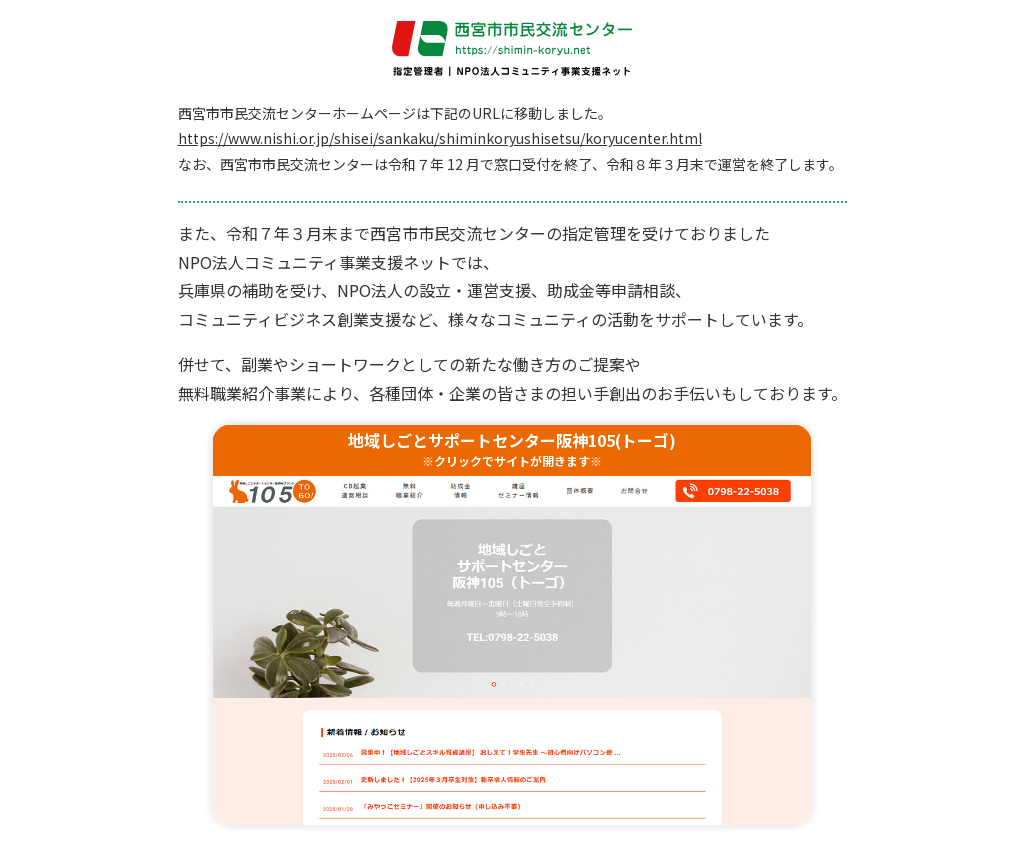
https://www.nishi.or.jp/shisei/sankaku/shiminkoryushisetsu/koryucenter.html (440, 138)
